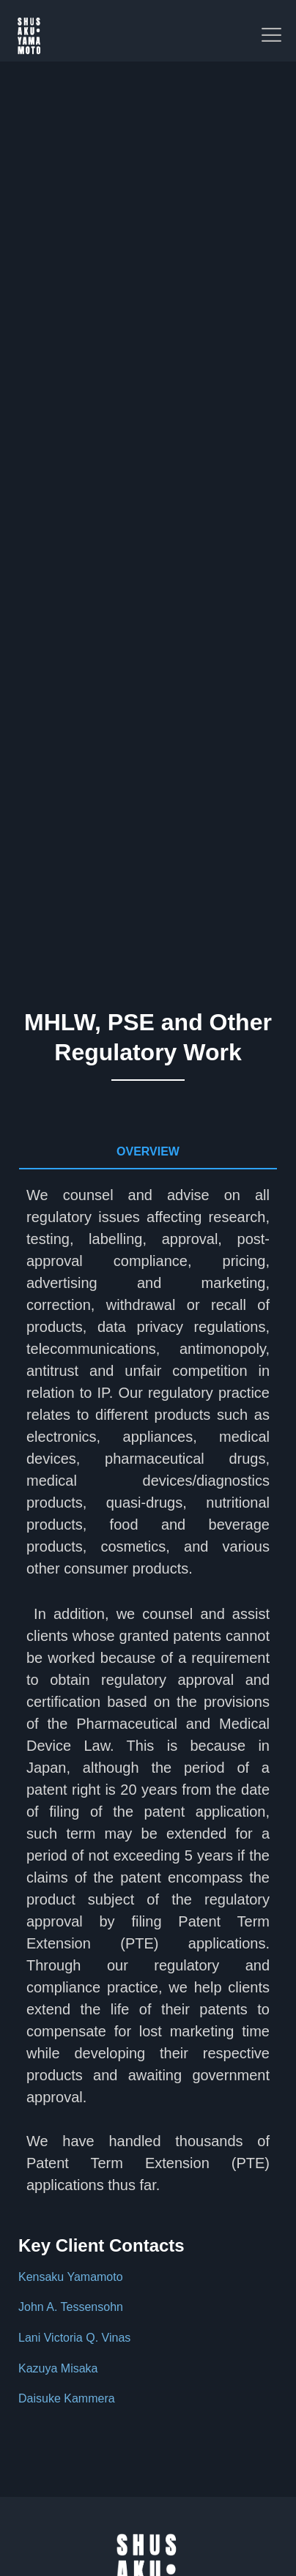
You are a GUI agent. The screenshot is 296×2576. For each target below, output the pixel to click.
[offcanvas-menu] (271, 35)
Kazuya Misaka (58, 2368)
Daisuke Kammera (66, 2398)
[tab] (148, 1152)
